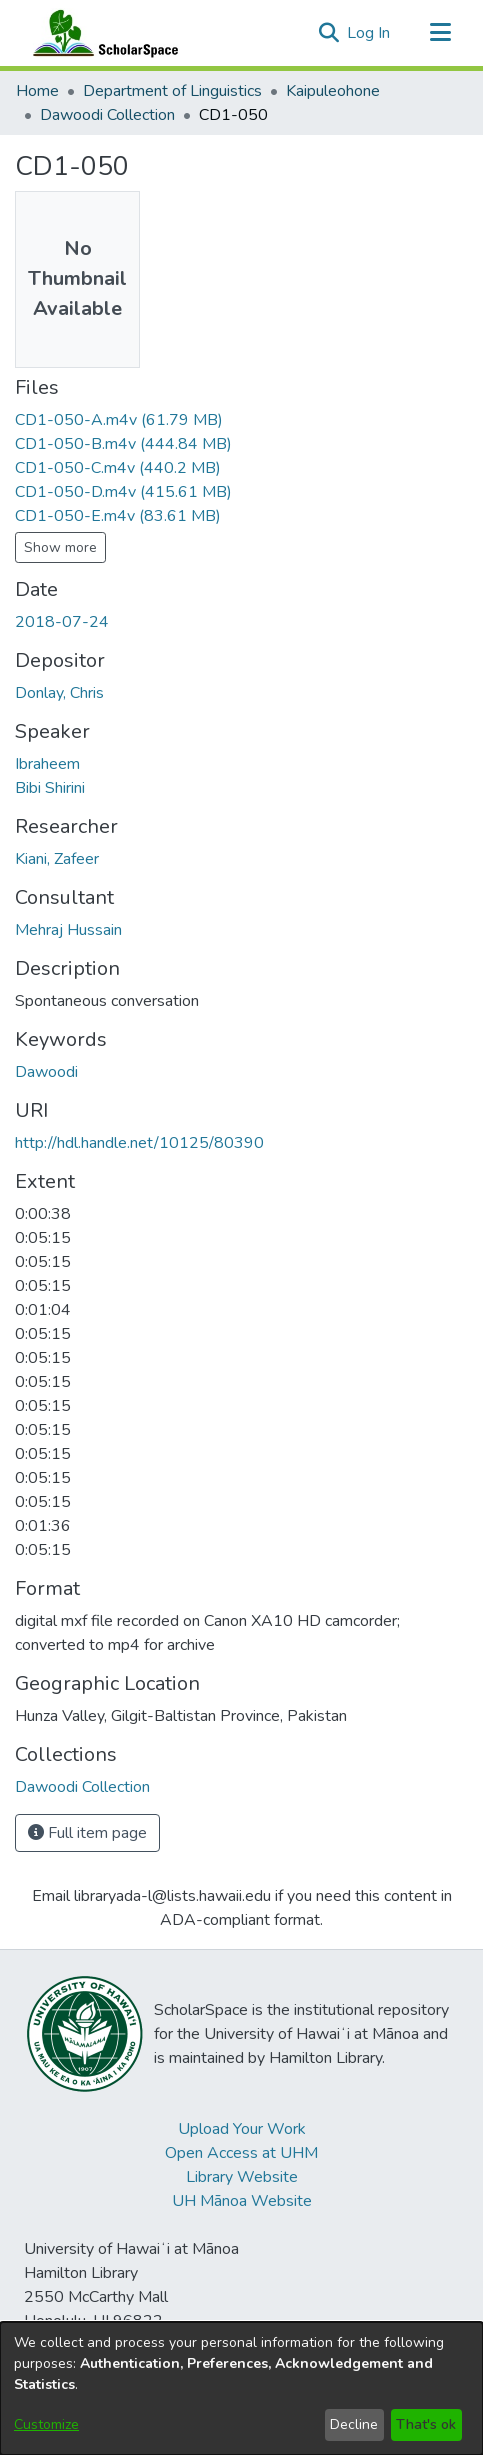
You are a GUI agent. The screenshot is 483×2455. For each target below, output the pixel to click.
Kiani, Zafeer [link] (57, 859)
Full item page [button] (87, 1833)
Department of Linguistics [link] (172, 91)
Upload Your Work (242, 2129)
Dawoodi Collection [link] (107, 115)
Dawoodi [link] (46, 1072)
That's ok (426, 2424)
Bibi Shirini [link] (50, 788)
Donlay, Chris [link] (59, 693)
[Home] (101, 33)
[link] (119, 420)
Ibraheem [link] (47, 764)
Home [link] (37, 91)
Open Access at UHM (241, 2153)
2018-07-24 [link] (62, 622)
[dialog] (241, 2388)
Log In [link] (369, 33)
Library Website (242, 2177)
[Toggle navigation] (440, 33)
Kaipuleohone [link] (333, 91)
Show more (60, 547)
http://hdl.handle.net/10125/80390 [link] (139, 1143)
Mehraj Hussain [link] (68, 930)
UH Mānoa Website (242, 2201)
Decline (354, 2424)
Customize (46, 2424)
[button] (328, 33)
